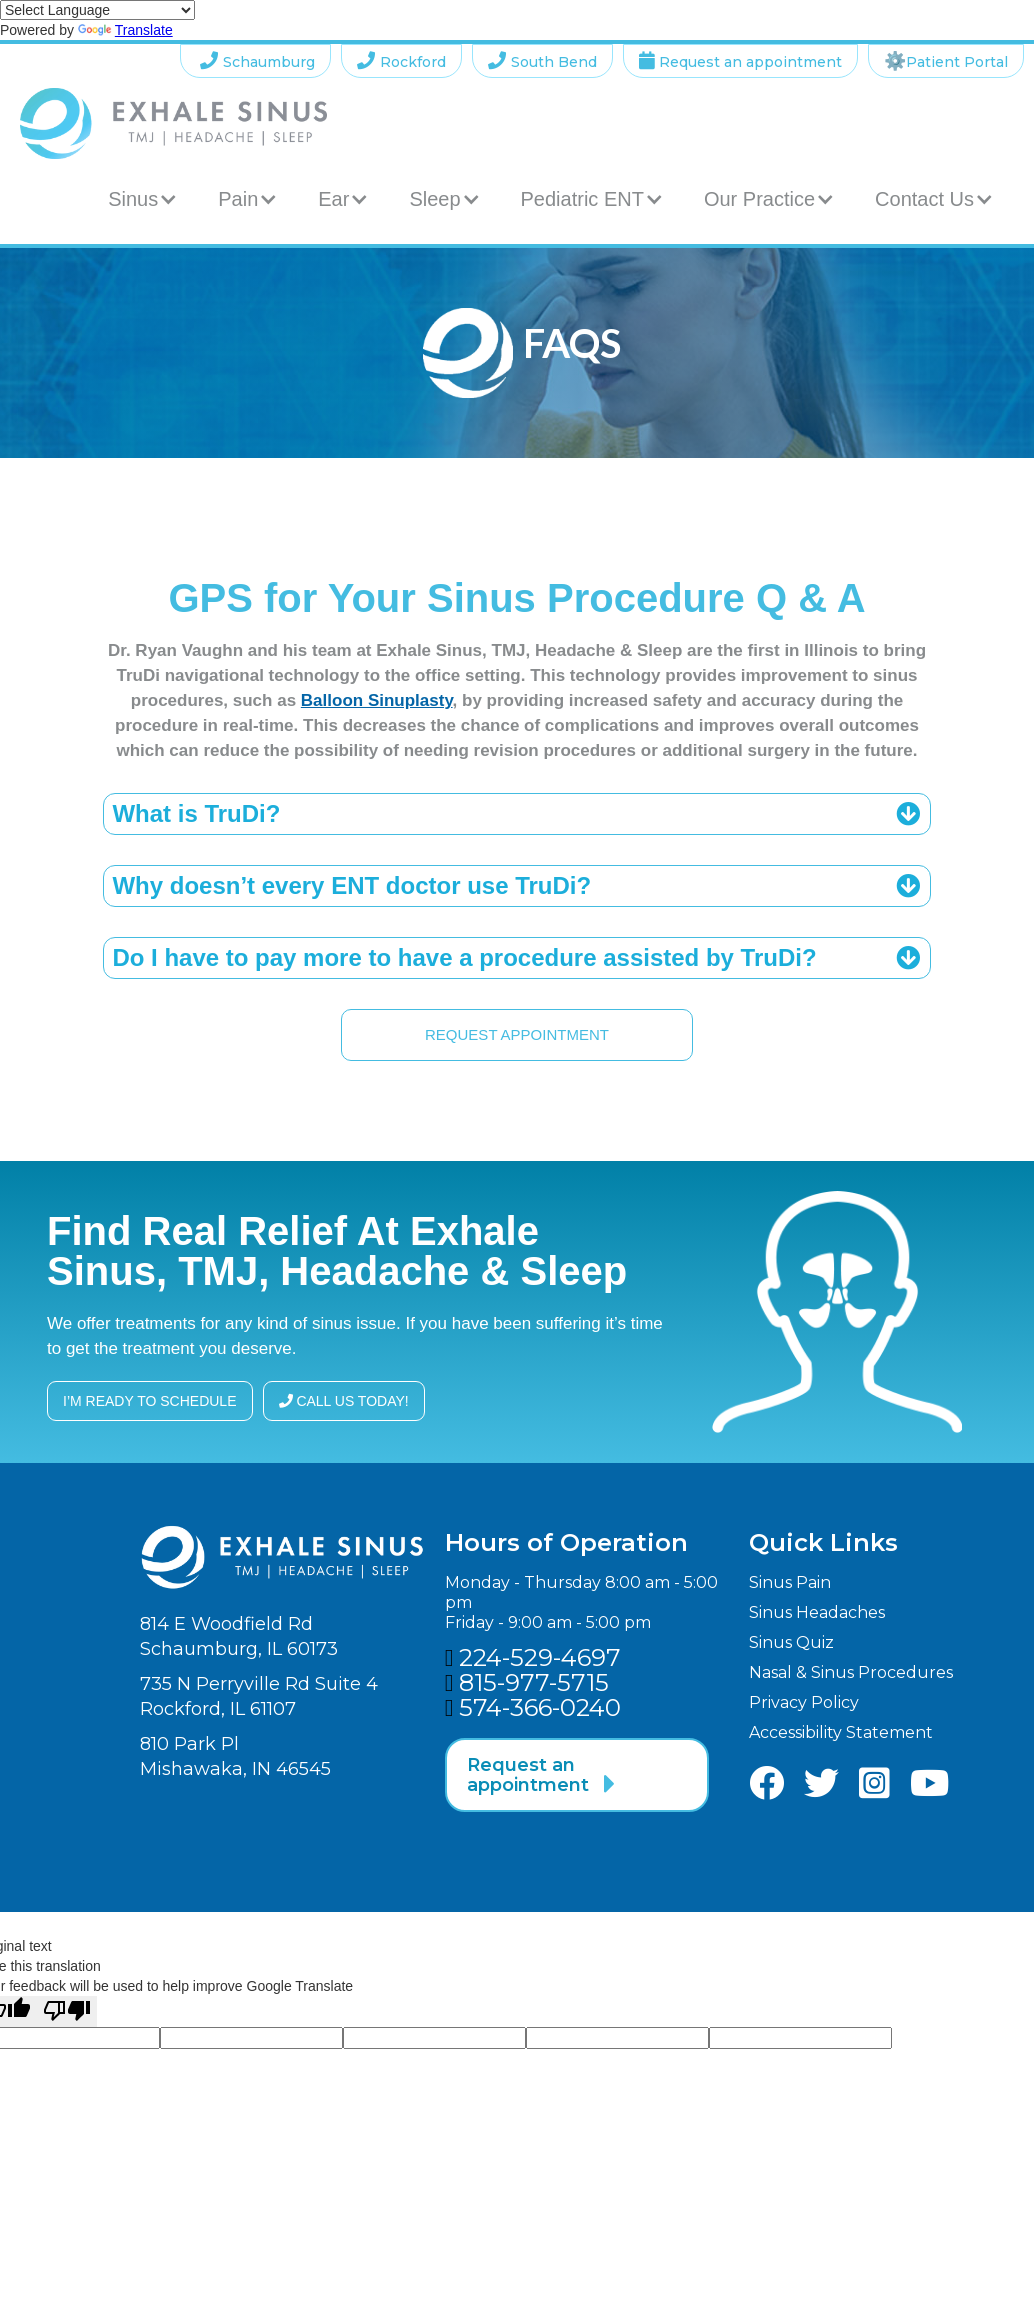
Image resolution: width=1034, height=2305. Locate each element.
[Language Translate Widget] (97, 10)
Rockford (401, 61)
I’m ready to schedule (150, 1401)
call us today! (344, 1401)
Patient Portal (946, 61)
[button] (143, 199)
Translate (125, 30)
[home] (173, 123)
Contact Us (924, 199)
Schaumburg (255, 61)
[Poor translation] (67, 2011)
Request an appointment (740, 61)
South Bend (542, 61)
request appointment (517, 1034)
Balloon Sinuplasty (377, 700)
